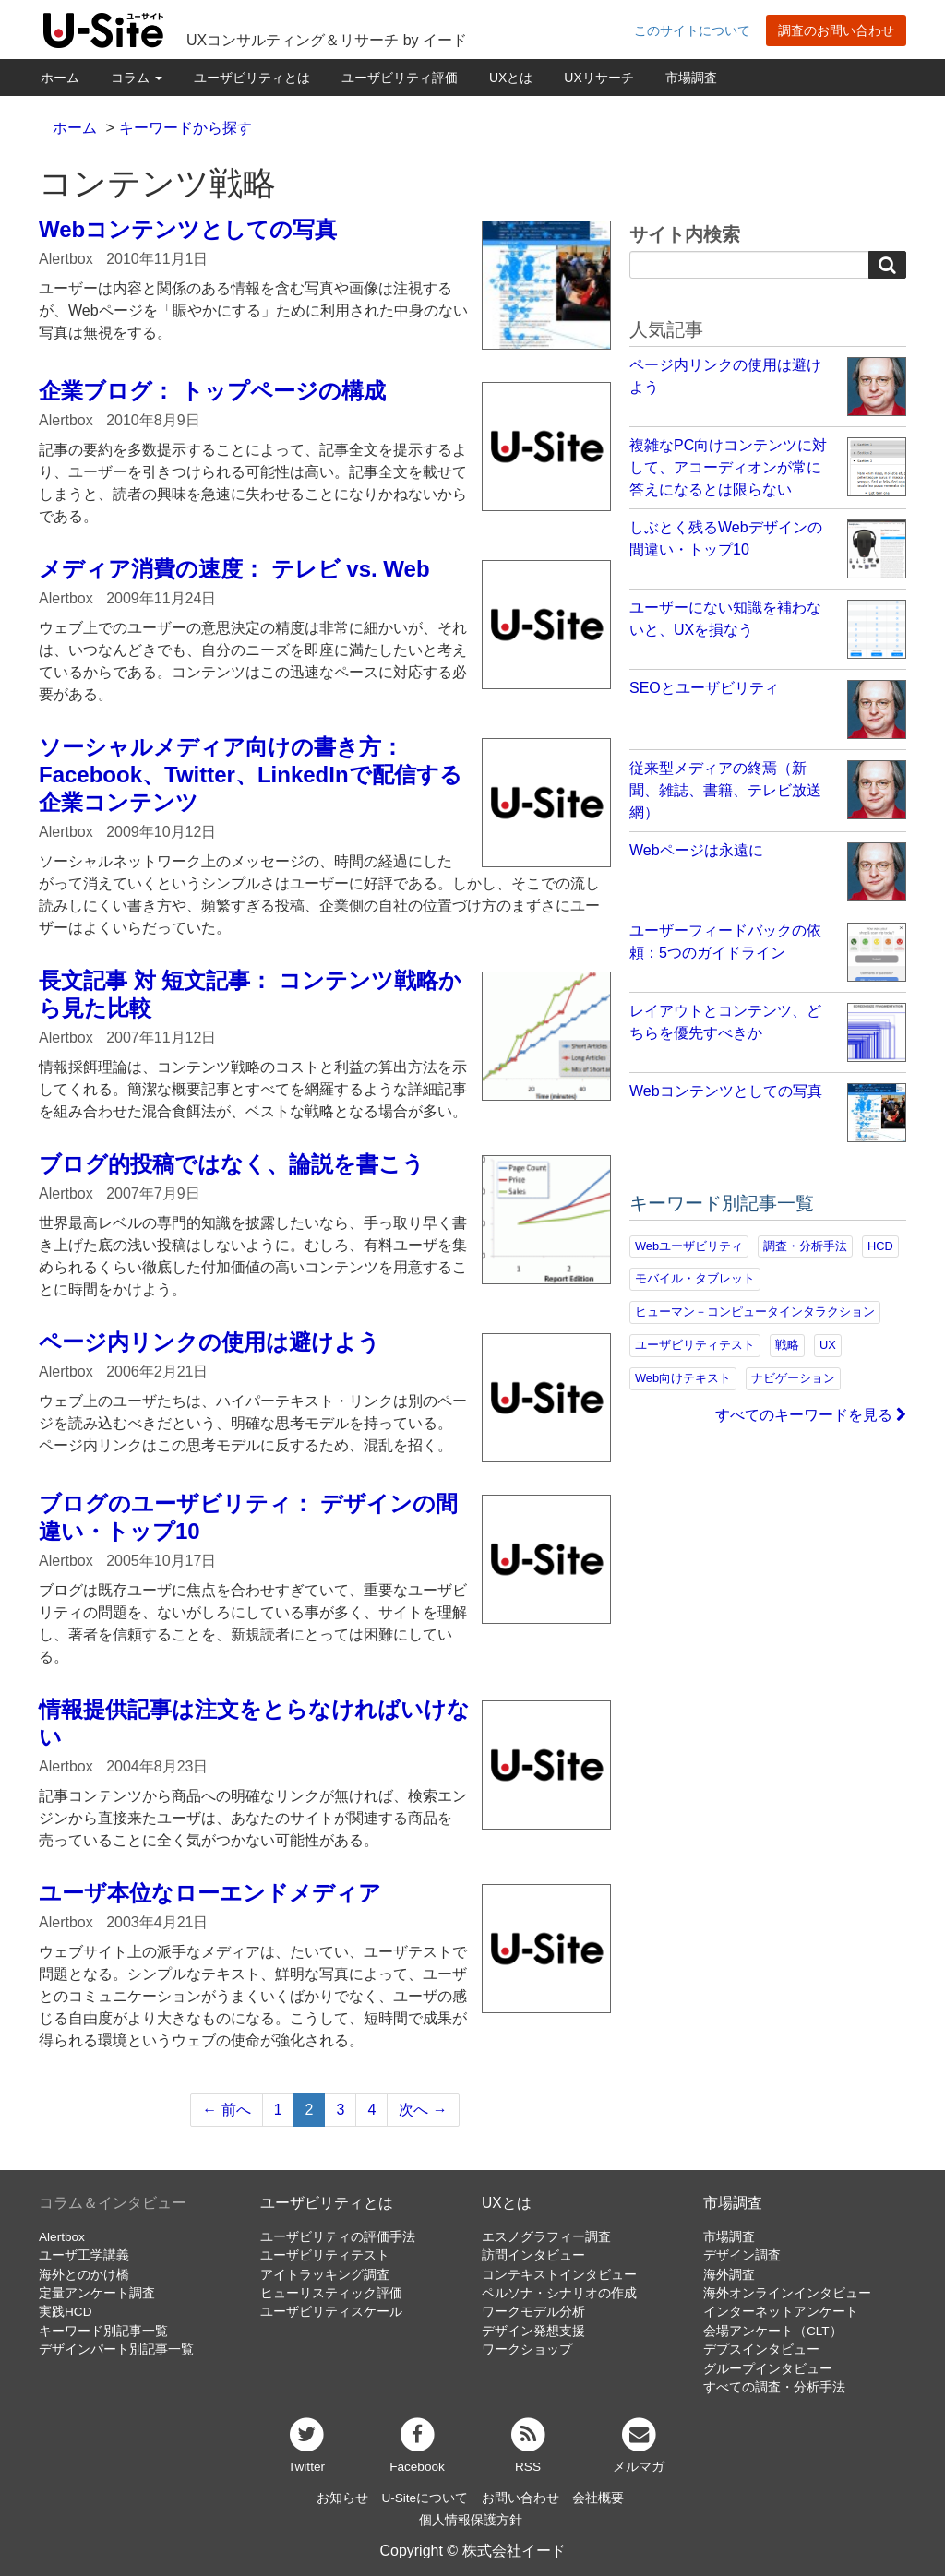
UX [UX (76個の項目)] (827, 1345)
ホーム (60, 77)
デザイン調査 (742, 2255)
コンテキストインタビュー (559, 2275)
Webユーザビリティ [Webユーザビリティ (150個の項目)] (689, 1246)
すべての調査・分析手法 (774, 2387)
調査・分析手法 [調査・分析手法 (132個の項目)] (805, 1246)
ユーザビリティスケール (331, 2312)
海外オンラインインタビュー (787, 2293)
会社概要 (598, 2498)
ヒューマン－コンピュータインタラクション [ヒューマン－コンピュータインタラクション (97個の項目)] (755, 1311)
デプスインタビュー (761, 2349)
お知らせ (342, 2498)
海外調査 (729, 2275)
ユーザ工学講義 (84, 2255)
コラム (136, 77)
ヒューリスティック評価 (331, 2293)
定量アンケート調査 (97, 2293)
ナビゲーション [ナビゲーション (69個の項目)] (793, 1378)
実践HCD (65, 2312)
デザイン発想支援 (533, 2331)
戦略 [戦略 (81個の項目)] (787, 1345)
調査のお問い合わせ (836, 30)
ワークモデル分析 (533, 2312)
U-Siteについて (424, 2498)
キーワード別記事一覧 (103, 2331)
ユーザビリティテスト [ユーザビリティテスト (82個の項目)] (695, 1345)
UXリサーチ (598, 77)
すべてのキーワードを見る (810, 1415)
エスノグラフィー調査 (546, 2237)
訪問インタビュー (533, 2255)
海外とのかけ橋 (84, 2275)
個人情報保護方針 (470, 2520)
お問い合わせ (520, 2498)
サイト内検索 (684, 234)
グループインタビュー (767, 2369)
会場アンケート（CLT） (773, 2331)
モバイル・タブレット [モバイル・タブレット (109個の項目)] (695, 1278)
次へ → (423, 2109)
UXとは (510, 77)
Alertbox (62, 2237)
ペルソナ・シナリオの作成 (559, 2293)
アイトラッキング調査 (324, 2275)
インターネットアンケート (780, 2312)
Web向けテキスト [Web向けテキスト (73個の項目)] (683, 1378)
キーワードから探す (185, 128)
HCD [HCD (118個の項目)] (880, 1246)
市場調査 (691, 77)
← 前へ (226, 2109)
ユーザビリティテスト (324, 2255)
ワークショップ (527, 2349)
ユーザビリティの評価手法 (337, 2237)
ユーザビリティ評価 (399, 77)
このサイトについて (692, 30)
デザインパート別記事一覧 (116, 2349)
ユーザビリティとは (252, 77)
